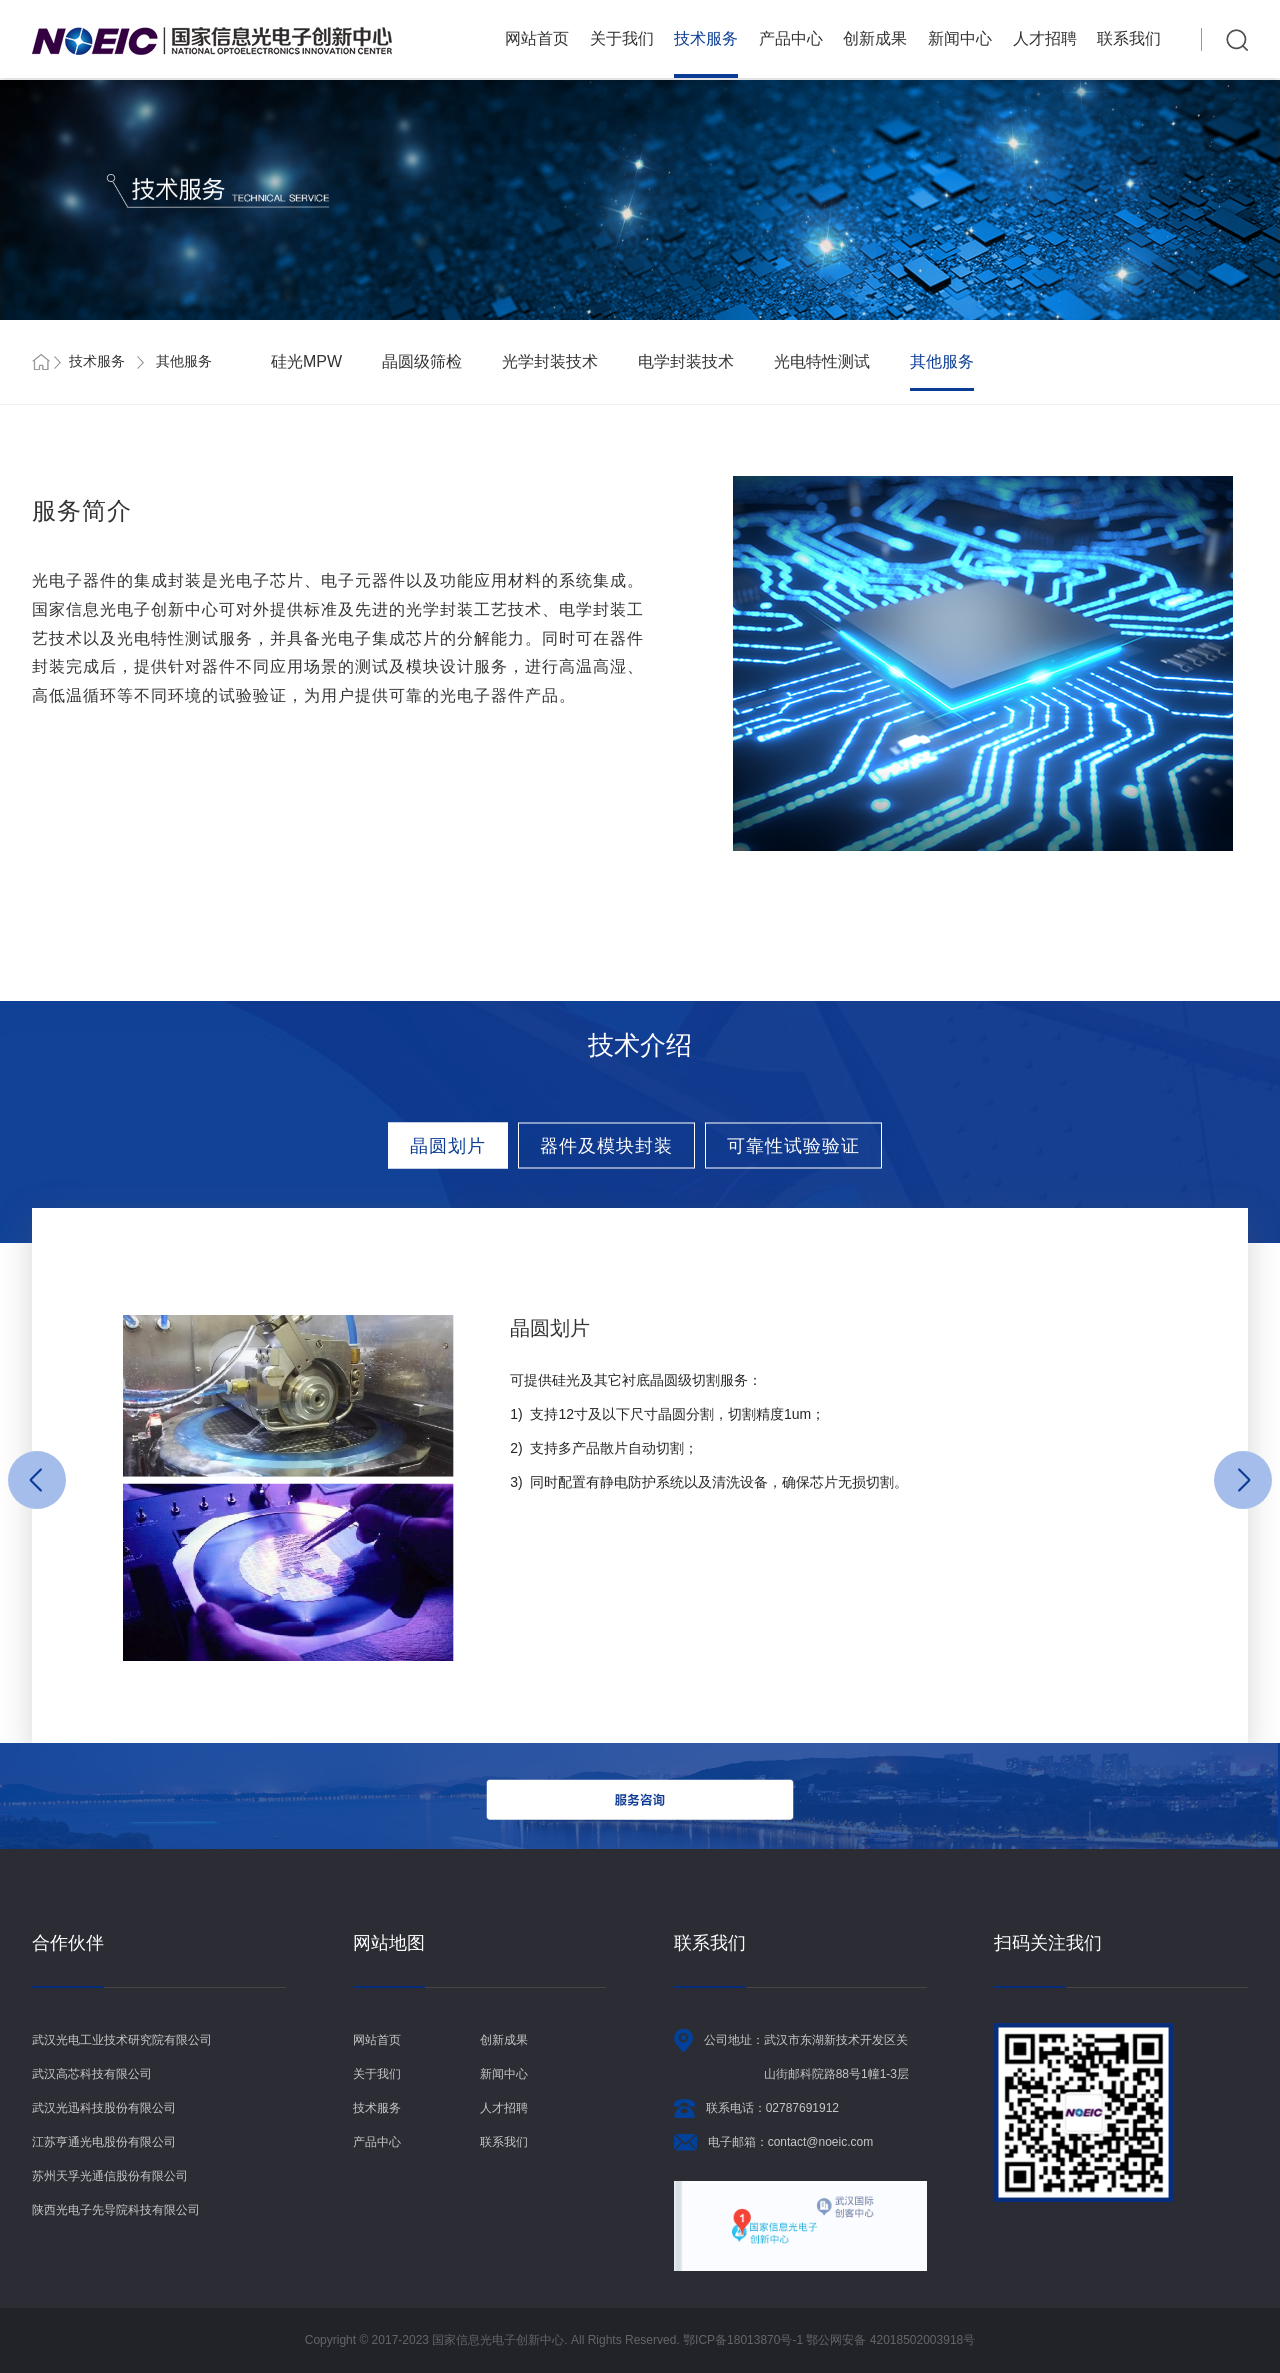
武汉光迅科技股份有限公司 (104, 2108)
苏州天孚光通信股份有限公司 (110, 2176)
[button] (37, 1480)
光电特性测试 (822, 361)
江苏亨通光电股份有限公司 (104, 2142)
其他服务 (942, 361)
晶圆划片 (448, 1145)
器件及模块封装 (606, 1145)
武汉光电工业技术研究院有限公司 (122, 2040)
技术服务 (706, 38)
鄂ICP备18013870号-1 (744, 2340)
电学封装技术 (686, 361)
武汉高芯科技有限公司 (92, 2074)
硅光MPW (306, 361)
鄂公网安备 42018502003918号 (890, 2340)
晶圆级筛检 (422, 361)
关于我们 (622, 38)
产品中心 (791, 38)
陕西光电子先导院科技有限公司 (116, 2210)
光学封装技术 (550, 361)
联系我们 (1129, 38)
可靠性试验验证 (793, 1145)
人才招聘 (1045, 38)
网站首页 (537, 38)
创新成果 (875, 38)
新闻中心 (960, 38)
